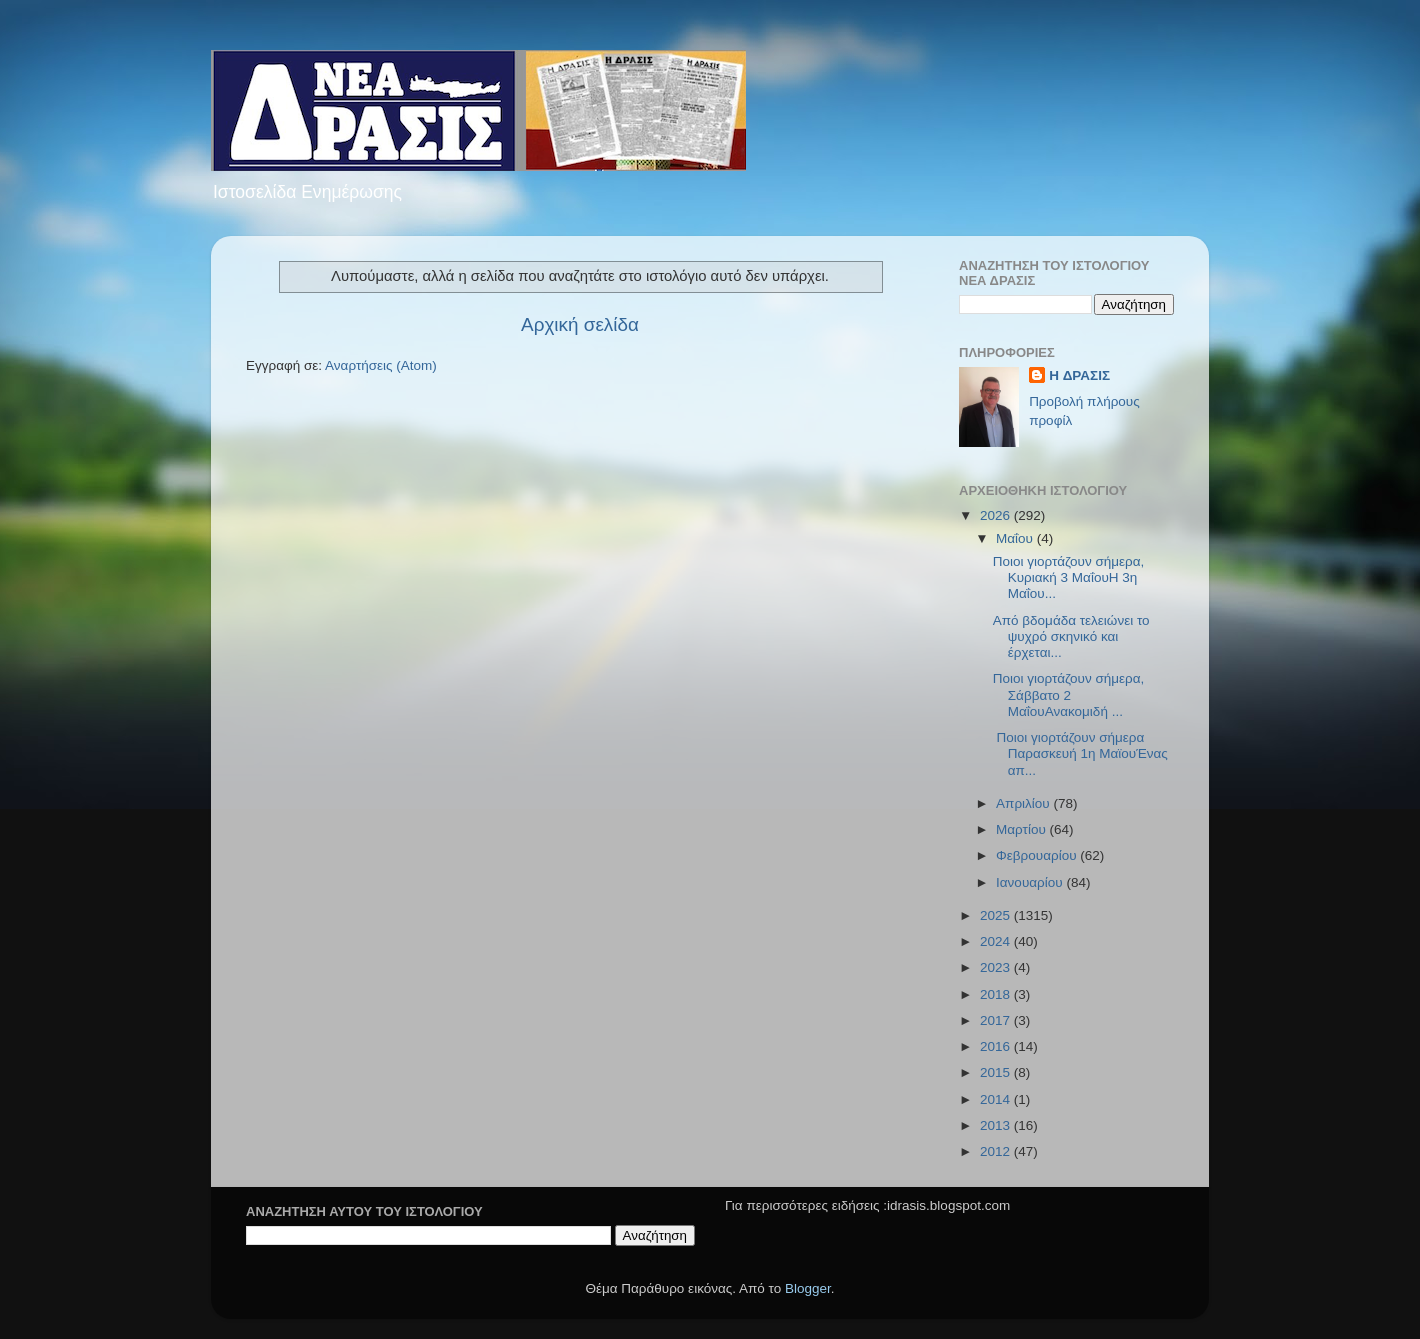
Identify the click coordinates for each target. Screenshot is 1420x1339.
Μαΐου (1016, 538)
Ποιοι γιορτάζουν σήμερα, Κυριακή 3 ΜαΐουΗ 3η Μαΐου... (1069, 577)
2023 (997, 967)
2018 (997, 994)
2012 (997, 1151)
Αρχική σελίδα (580, 324)
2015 (997, 1072)
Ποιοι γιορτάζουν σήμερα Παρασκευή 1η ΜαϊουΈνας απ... (1080, 753)
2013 (997, 1125)
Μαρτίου (1023, 829)
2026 (997, 515)
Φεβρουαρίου (1038, 855)
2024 (997, 941)
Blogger (808, 1288)
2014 (997, 1099)
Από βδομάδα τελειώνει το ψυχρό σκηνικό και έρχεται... (1071, 636)
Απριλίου (1024, 803)
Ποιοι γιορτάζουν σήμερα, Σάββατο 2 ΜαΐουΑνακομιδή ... (1069, 694)
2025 (997, 915)
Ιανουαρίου (1031, 882)
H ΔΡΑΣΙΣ (1079, 375)
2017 (997, 1020)
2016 (997, 1046)
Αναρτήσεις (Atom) (381, 365)
